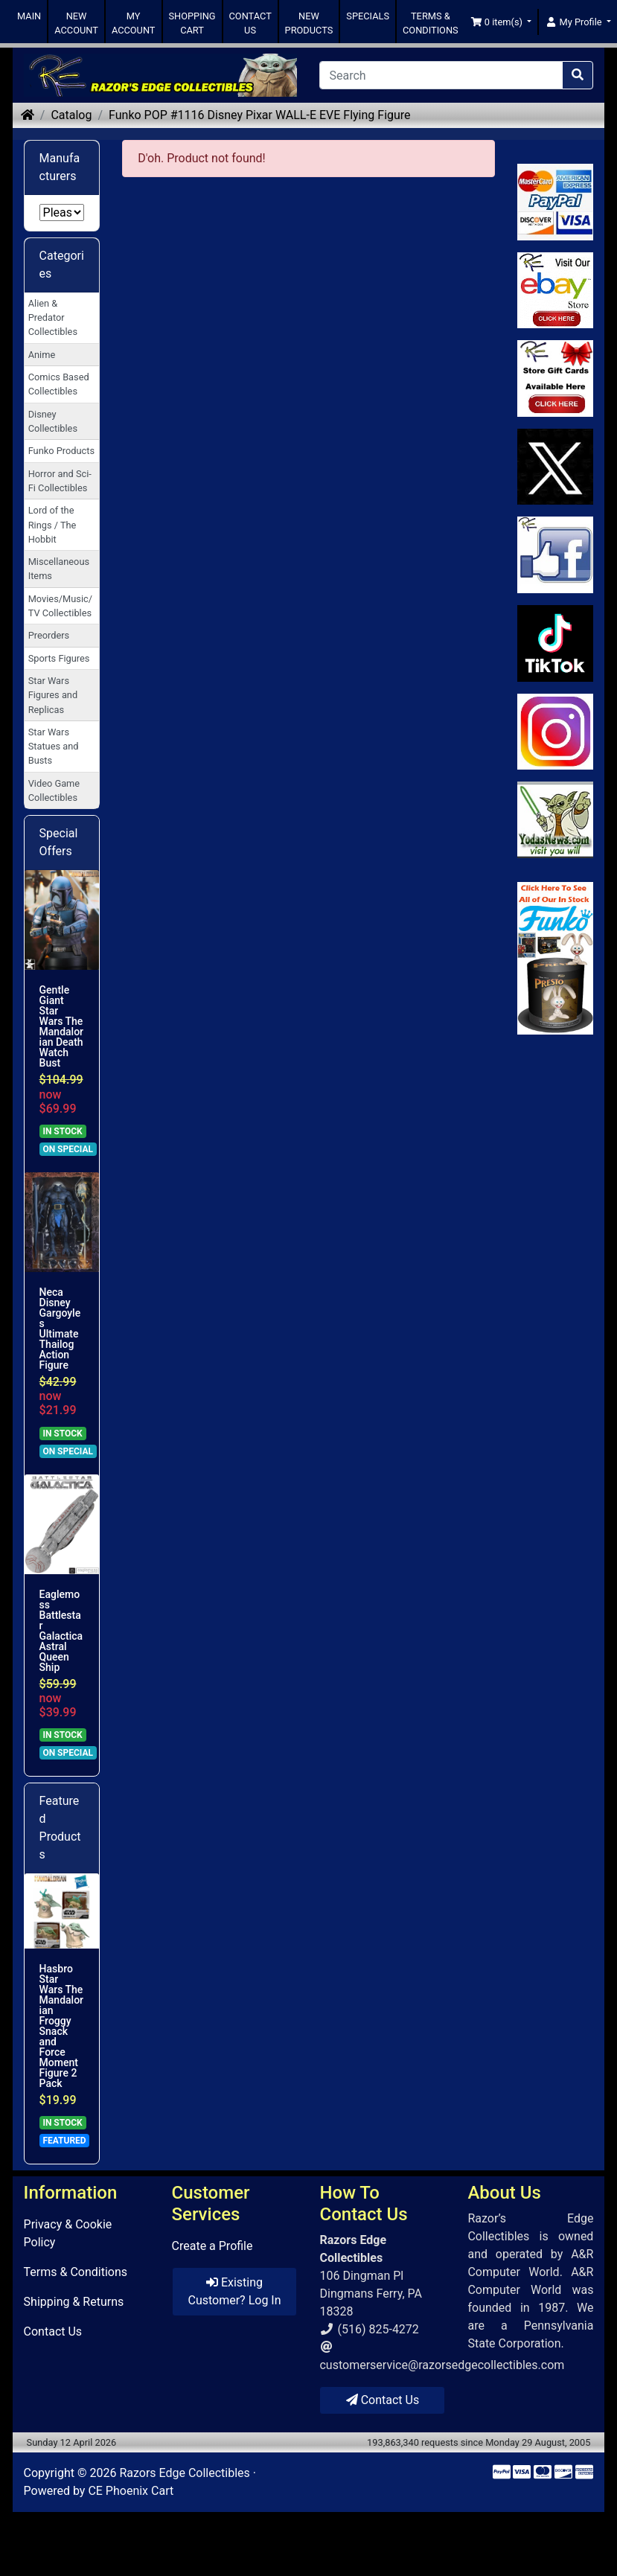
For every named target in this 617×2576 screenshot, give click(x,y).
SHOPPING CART (192, 23)
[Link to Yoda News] (555, 820)
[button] (501, 22)
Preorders (49, 635)
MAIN (29, 16)
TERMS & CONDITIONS (430, 23)
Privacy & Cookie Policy (68, 2233)
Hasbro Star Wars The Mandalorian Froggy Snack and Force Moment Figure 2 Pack (61, 2025)
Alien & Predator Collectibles (52, 317)
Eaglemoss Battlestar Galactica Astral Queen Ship (61, 1630)
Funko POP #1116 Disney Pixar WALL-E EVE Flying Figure (260, 115)
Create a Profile (212, 2246)
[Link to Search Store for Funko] (555, 958)
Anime (42, 354)
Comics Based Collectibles (58, 384)
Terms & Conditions (76, 2272)
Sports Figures (59, 658)
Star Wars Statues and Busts (53, 746)
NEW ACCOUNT (76, 23)
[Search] (441, 75)
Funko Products (61, 450)
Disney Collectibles (52, 421)
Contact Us (53, 2331)
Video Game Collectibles (54, 790)
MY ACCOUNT (134, 23)
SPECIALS (367, 16)
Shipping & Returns (74, 2302)
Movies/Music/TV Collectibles (60, 606)
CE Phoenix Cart (130, 2491)
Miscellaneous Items (58, 568)
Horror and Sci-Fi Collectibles (60, 480)
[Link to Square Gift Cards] (555, 378)
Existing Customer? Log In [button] (234, 2291)
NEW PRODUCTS (309, 23)
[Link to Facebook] (555, 555)
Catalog (71, 115)
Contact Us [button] (383, 2400)
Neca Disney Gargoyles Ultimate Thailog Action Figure (60, 1328)
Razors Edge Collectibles (184, 2473)
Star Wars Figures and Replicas (52, 695)
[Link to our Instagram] (555, 732)
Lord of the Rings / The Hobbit (52, 524)
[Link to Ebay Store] (555, 290)
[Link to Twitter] (555, 467)
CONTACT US (250, 23)
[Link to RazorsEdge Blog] (555, 643)
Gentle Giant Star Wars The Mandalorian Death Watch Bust (61, 1026)
